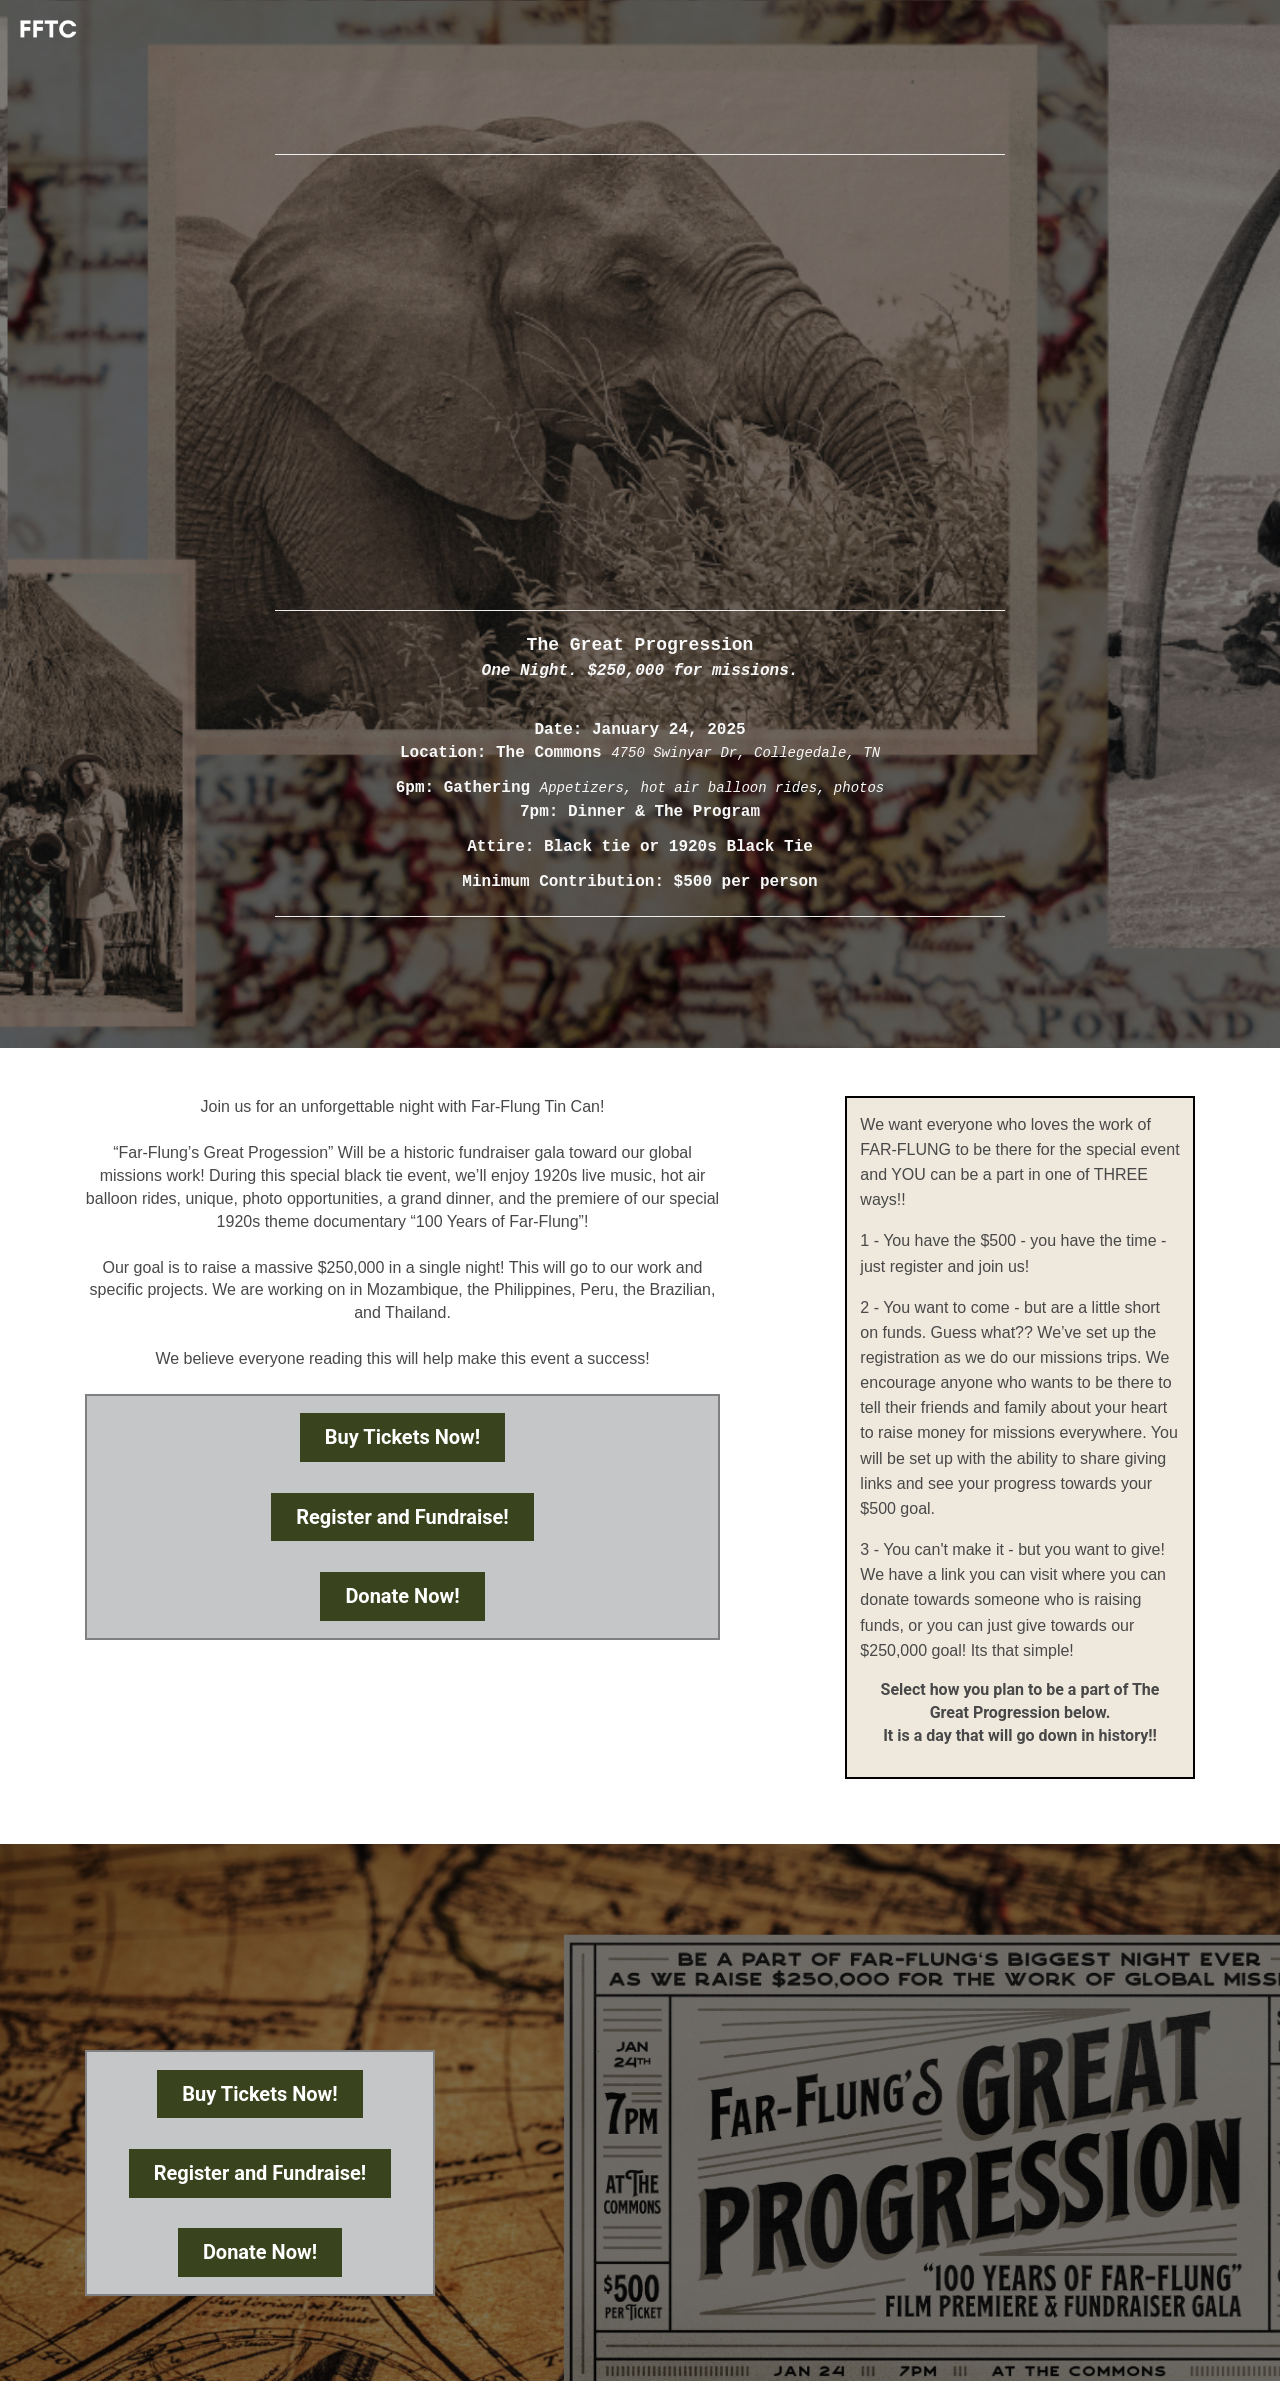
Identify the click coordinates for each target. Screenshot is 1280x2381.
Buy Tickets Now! (402, 1437)
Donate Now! (402, 1596)
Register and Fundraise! (402, 1517)
